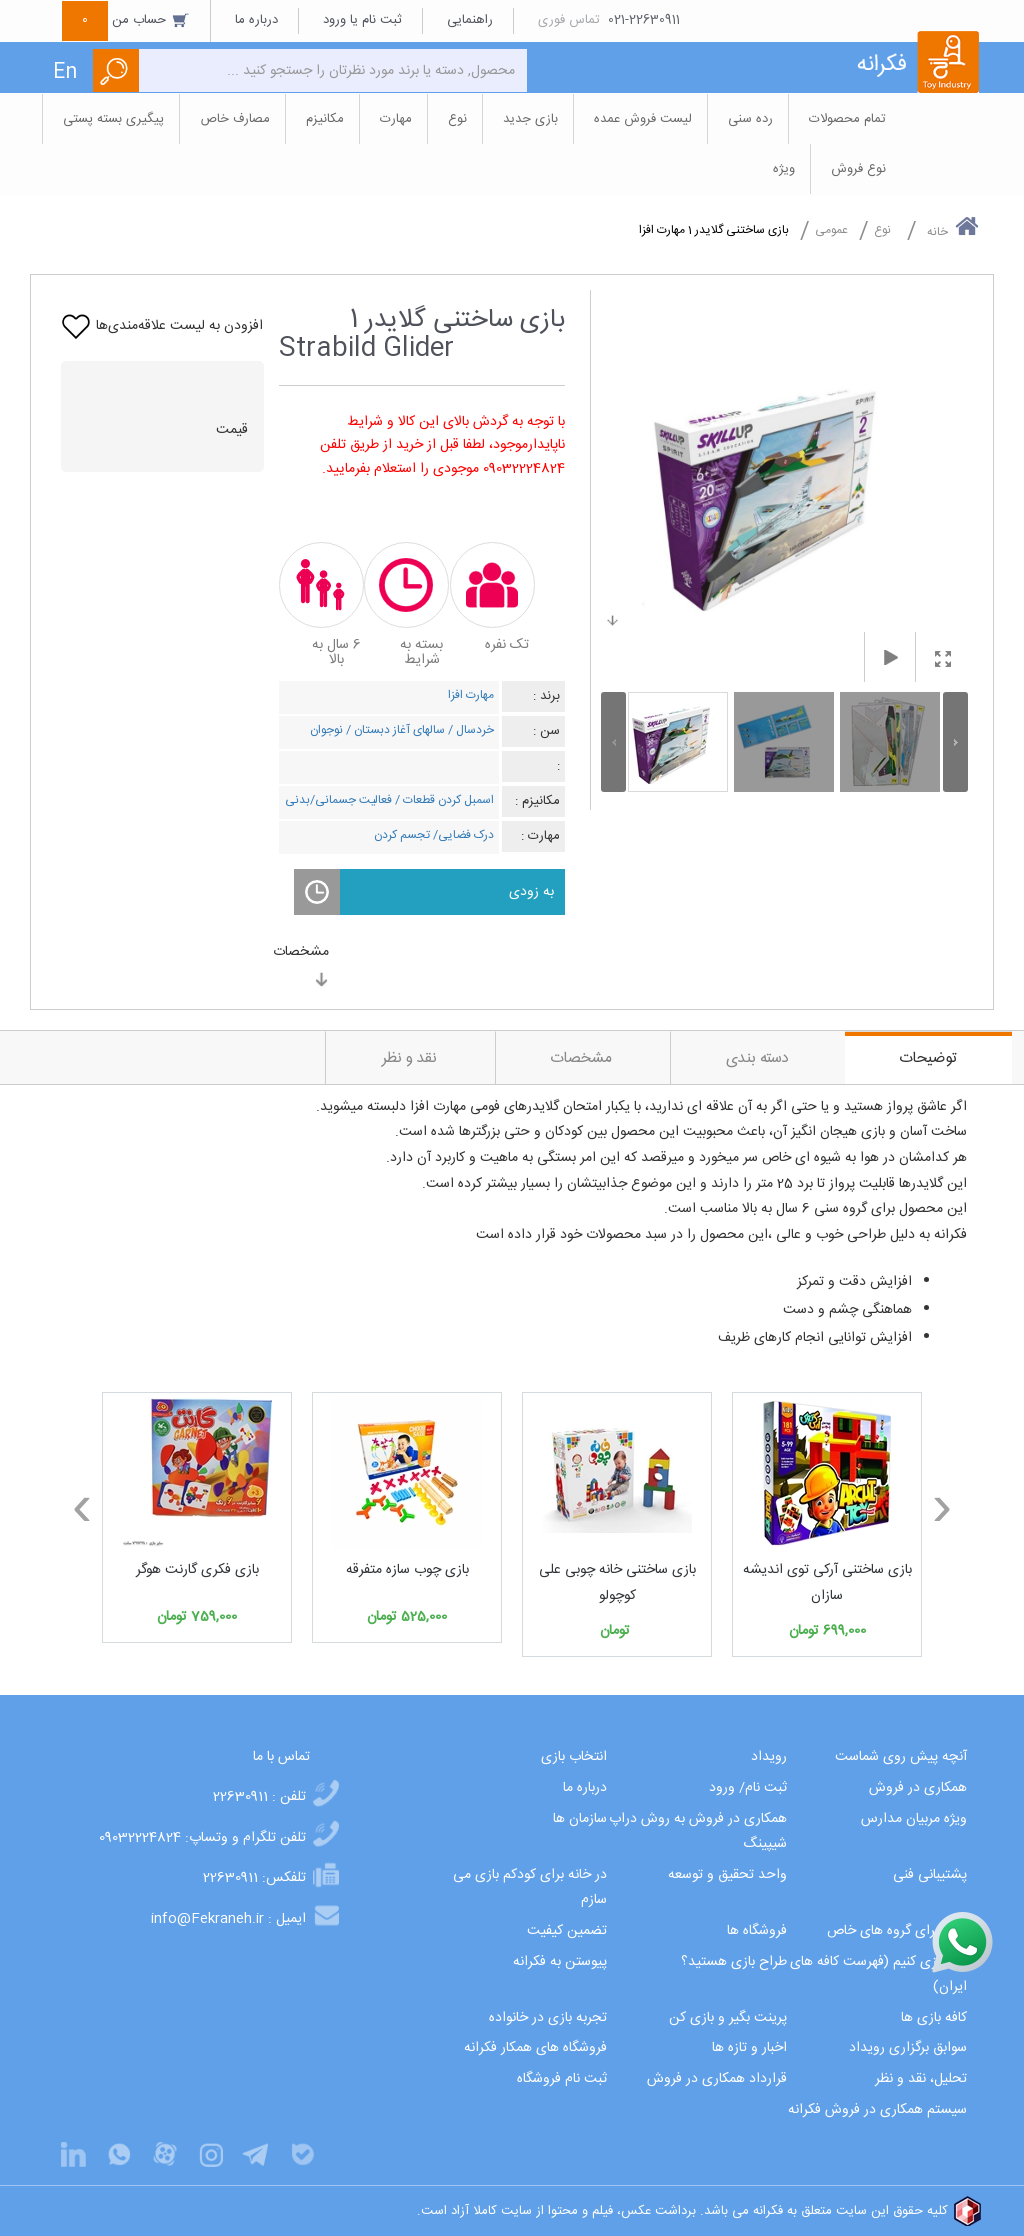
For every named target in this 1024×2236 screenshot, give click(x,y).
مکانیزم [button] (325, 119)
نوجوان (326, 730)
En (65, 72)
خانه (953, 228)
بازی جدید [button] (530, 119)
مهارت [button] (396, 119)
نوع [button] (457, 119)
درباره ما (256, 20)
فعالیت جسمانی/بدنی (338, 800)
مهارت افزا (471, 695)
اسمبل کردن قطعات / (443, 800)
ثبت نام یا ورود (362, 20)
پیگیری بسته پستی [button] (113, 119)
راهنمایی (470, 20)
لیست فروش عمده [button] (643, 119)
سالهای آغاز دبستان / (394, 730)
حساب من (126, 20)
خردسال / (469, 730)
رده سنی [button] (750, 119)
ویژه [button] (784, 169)
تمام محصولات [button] (847, 119)
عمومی (831, 230)
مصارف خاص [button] (235, 119)
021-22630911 (644, 20)
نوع (882, 230)
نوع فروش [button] (858, 169)
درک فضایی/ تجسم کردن (434, 835)
